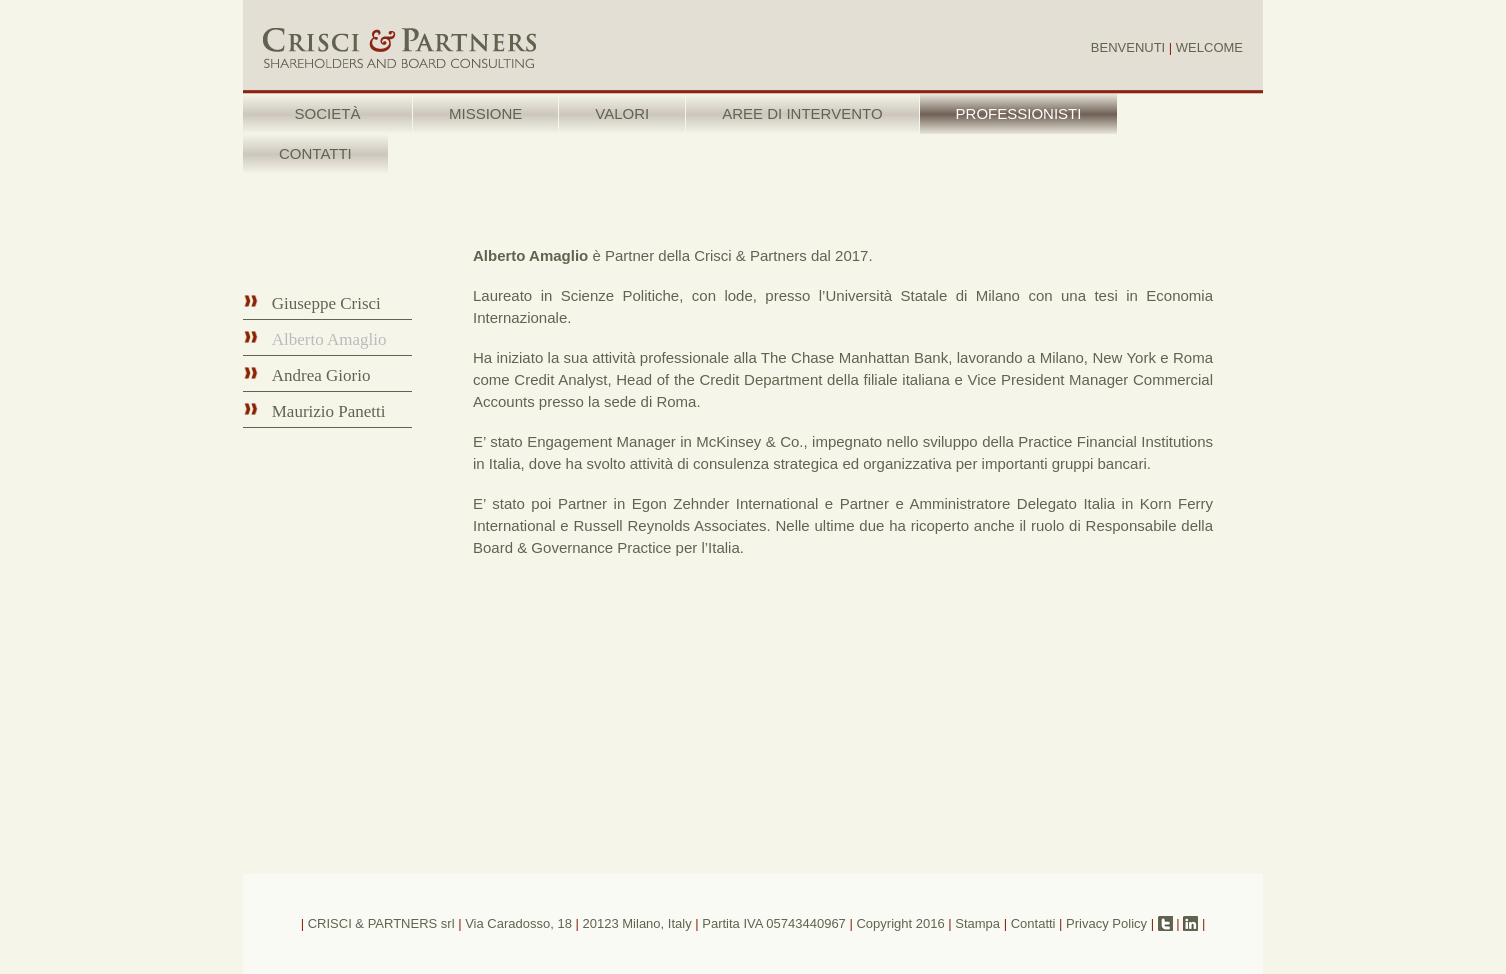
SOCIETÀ (328, 113)
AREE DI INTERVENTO (802, 113)
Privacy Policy (1106, 923)
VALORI (622, 113)
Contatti (1033, 923)
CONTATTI (315, 153)
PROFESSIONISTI (1019, 113)
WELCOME (1209, 47)
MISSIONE (485, 113)
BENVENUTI (1128, 47)
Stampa (977, 923)
